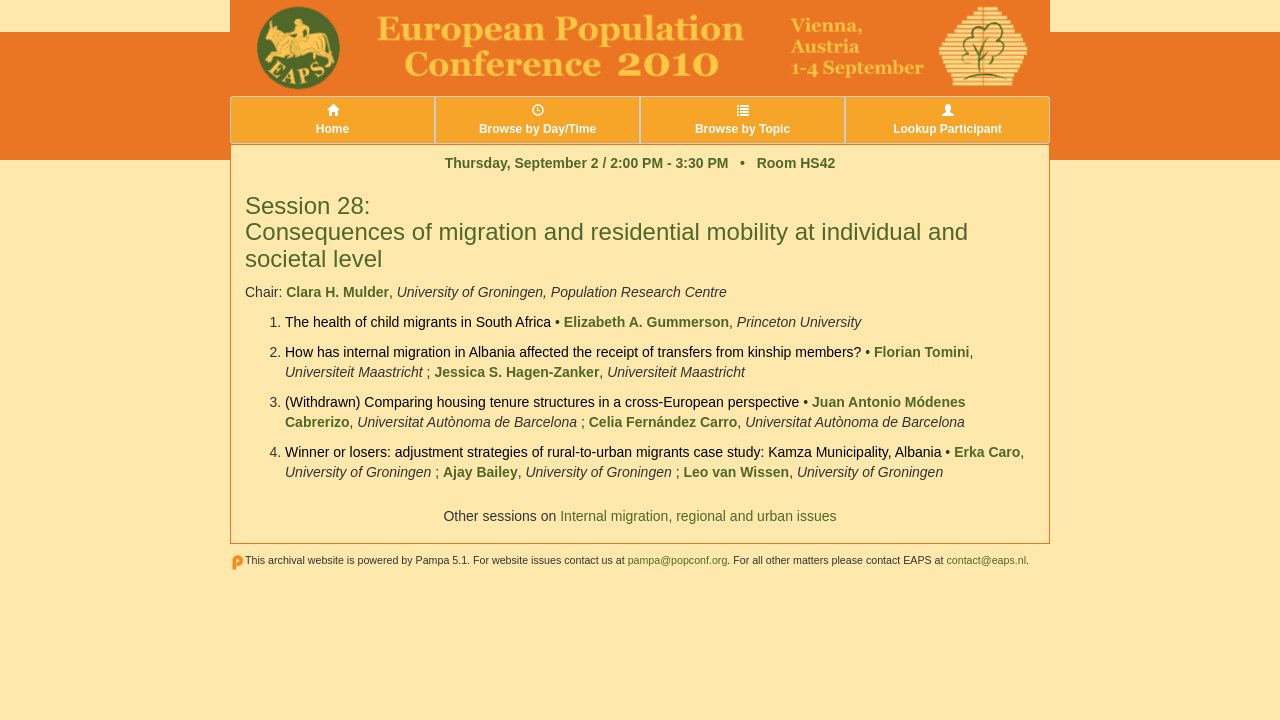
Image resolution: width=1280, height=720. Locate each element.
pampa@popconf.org (678, 560)
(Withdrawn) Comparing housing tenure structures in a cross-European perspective (542, 402)
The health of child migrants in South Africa (418, 322)
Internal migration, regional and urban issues (698, 516)
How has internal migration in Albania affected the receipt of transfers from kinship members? (573, 352)
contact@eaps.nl (986, 560)
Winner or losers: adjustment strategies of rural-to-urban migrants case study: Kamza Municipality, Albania (613, 452)
